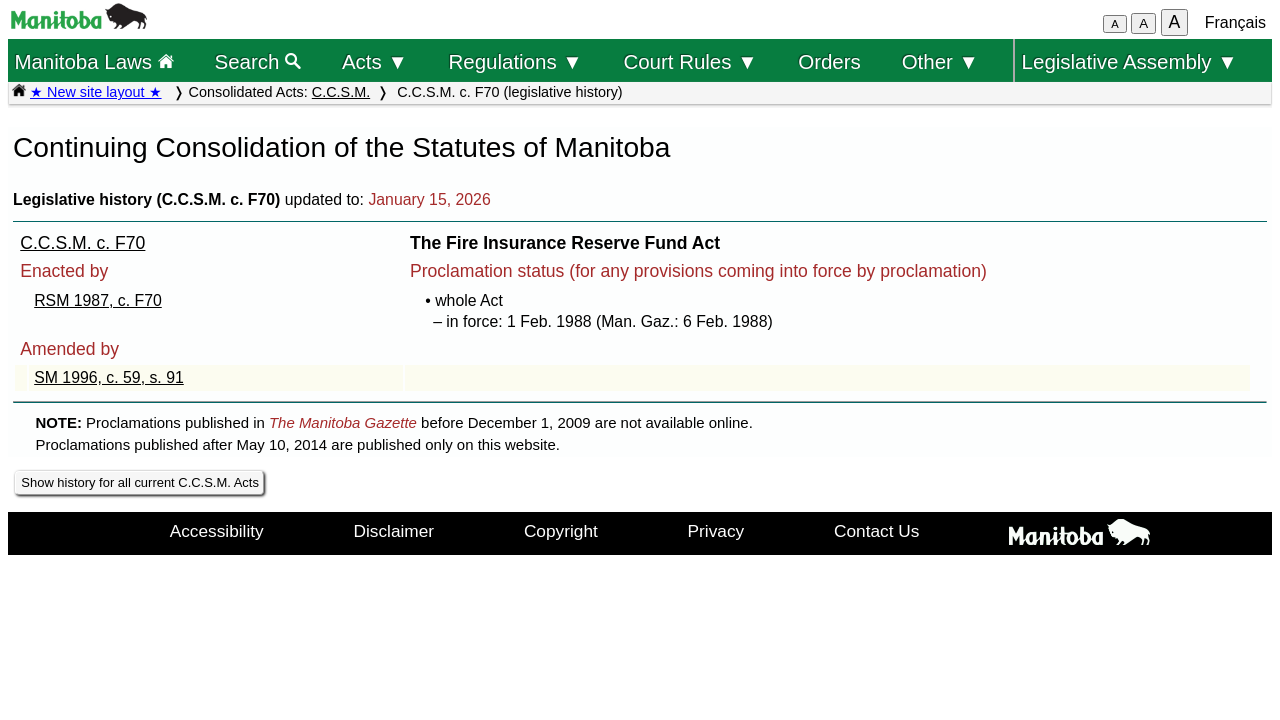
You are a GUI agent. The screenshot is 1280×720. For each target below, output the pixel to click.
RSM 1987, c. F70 (98, 300)
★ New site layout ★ (96, 92)
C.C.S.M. (341, 92)
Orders (829, 61)
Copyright (561, 531)
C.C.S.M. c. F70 (82, 243)
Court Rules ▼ (690, 61)
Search (258, 61)
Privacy (716, 531)
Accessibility (217, 531)
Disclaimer (394, 531)
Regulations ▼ (516, 61)
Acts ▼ (375, 61)
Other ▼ (940, 61)
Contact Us (876, 531)
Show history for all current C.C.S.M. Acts (140, 482)
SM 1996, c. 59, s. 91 (109, 377)
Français (1235, 22)
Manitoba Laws (93, 61)
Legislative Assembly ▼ (1130, 61)
